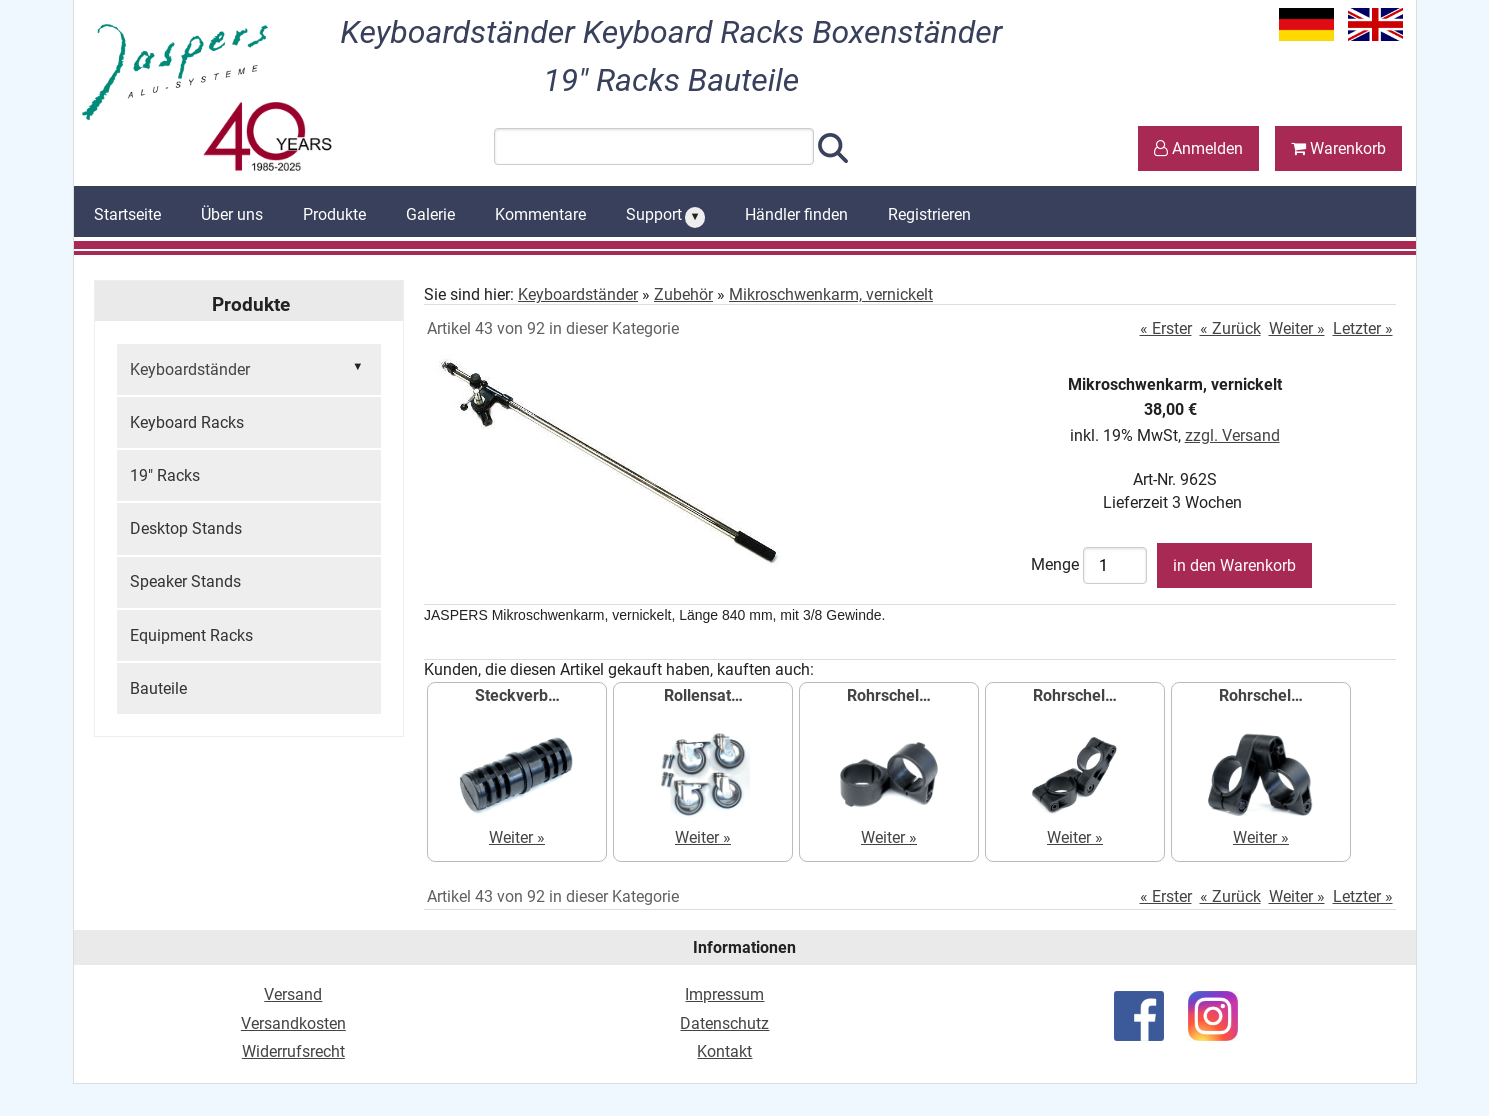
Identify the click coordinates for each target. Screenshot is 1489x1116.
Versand (293, 994)
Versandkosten (293, 1023)
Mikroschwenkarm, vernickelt (831, 294)
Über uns (232, 214)
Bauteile (158, 688)
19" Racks (165, 475)
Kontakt (724, 1051)
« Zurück (1230, 328)
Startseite (127, 214)
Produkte (334, 214)
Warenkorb (1338, 148)
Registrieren (929, 214)
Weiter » (1297, 328)
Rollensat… (703, 695)
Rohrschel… (889, 695)
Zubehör (683, 294)
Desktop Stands (186, 528)
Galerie (430, 214)
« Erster (1166, 328)
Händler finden (796, 214)
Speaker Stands (185, 581)
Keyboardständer (249, 368)
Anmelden (1198, 148)
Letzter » (1363, 328)
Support (666, 216)
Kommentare (540, 214)
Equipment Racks (191, 635)
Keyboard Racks (187, 422)
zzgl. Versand (1232, 435)
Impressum (724, 994)
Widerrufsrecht (293, 1051)
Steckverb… (517, 695)
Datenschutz (724, 1023)
